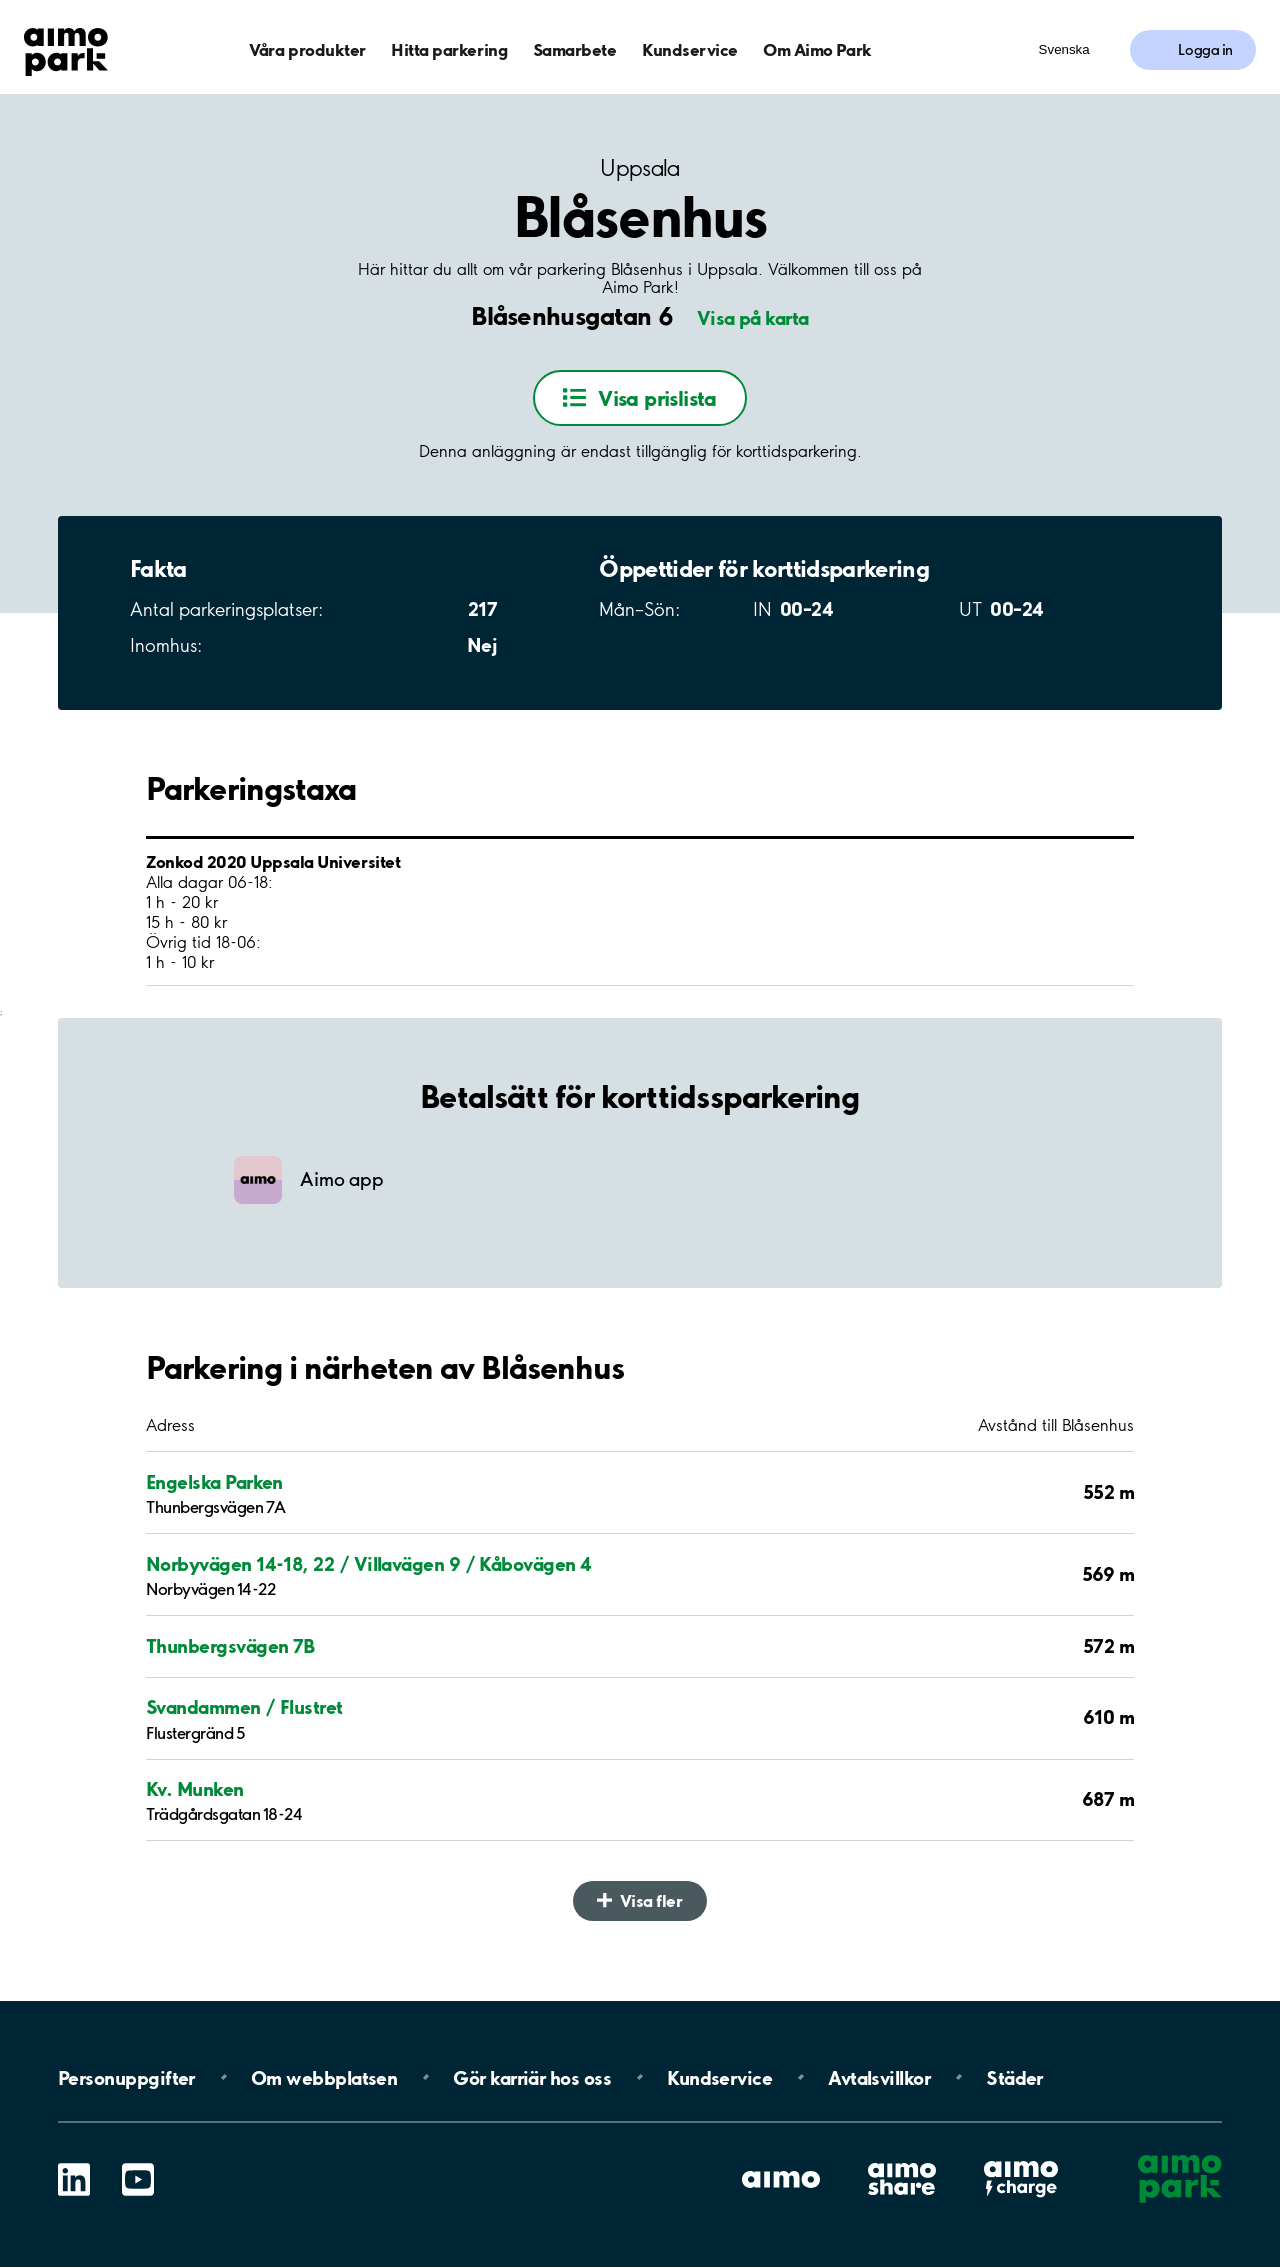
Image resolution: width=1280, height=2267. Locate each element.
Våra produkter (307, 49)
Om (324, 2077)
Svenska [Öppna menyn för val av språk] (1064, 49)
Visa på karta (753, 318)
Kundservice (690, 49)
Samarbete (575, 49)
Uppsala (639, 168)
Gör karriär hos (532, 2077)
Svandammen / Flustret (244, 1707)
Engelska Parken (214, 1482)
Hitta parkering (449, 49)
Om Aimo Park (817, 49)
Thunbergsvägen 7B (230, 1646)
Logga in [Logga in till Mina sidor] (1205, 50)
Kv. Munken (195, 1789)
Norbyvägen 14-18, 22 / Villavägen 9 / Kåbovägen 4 (369, 1564)
